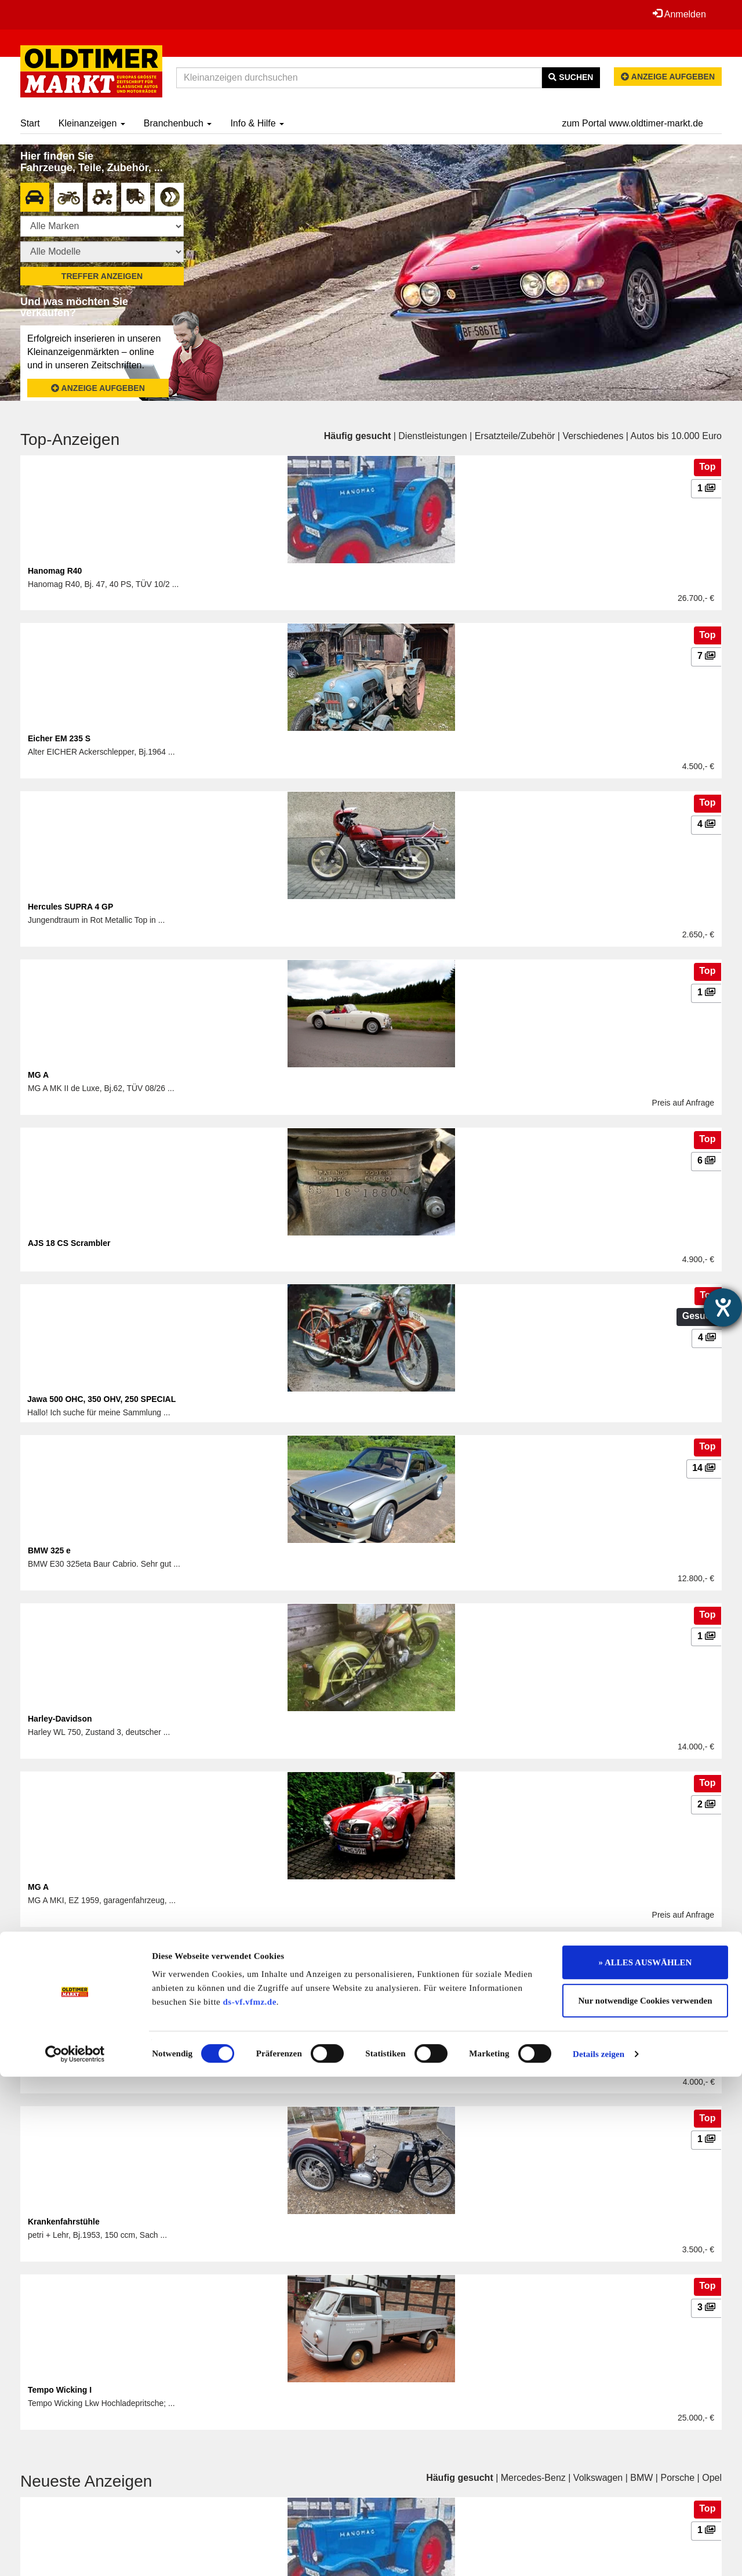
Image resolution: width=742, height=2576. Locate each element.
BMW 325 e (49, 1550)
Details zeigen (598, 2553)
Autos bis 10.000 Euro (676, 436)
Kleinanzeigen (92, 123)
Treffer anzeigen (102, 276)
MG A (38, 1074)
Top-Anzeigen (69, 439)
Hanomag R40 (55, 570)
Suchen (570, 77)
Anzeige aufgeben (668, 76)
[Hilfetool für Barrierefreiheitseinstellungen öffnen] (723, 1307)
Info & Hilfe (257, 123)
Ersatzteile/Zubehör (515, 436)
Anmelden (677, 14)
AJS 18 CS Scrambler (69, 1243)
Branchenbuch (178, 123)
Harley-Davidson (60, 1718)
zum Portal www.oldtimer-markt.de (632, 123)
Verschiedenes (592, 436)
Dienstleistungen (432, 436)
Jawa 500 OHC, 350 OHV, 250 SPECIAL (101, 1399)
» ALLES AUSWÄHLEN (645, 2461)
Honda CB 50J (54, 2054)
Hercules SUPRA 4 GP (70, 906)
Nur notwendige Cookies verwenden (645, 2500)
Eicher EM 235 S (59, 738)
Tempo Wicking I (60, 2389)
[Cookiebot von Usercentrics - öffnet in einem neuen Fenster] (75, 2553)
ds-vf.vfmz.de (250, 2501)
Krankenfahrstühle (64, 2221)
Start (30, 123)
